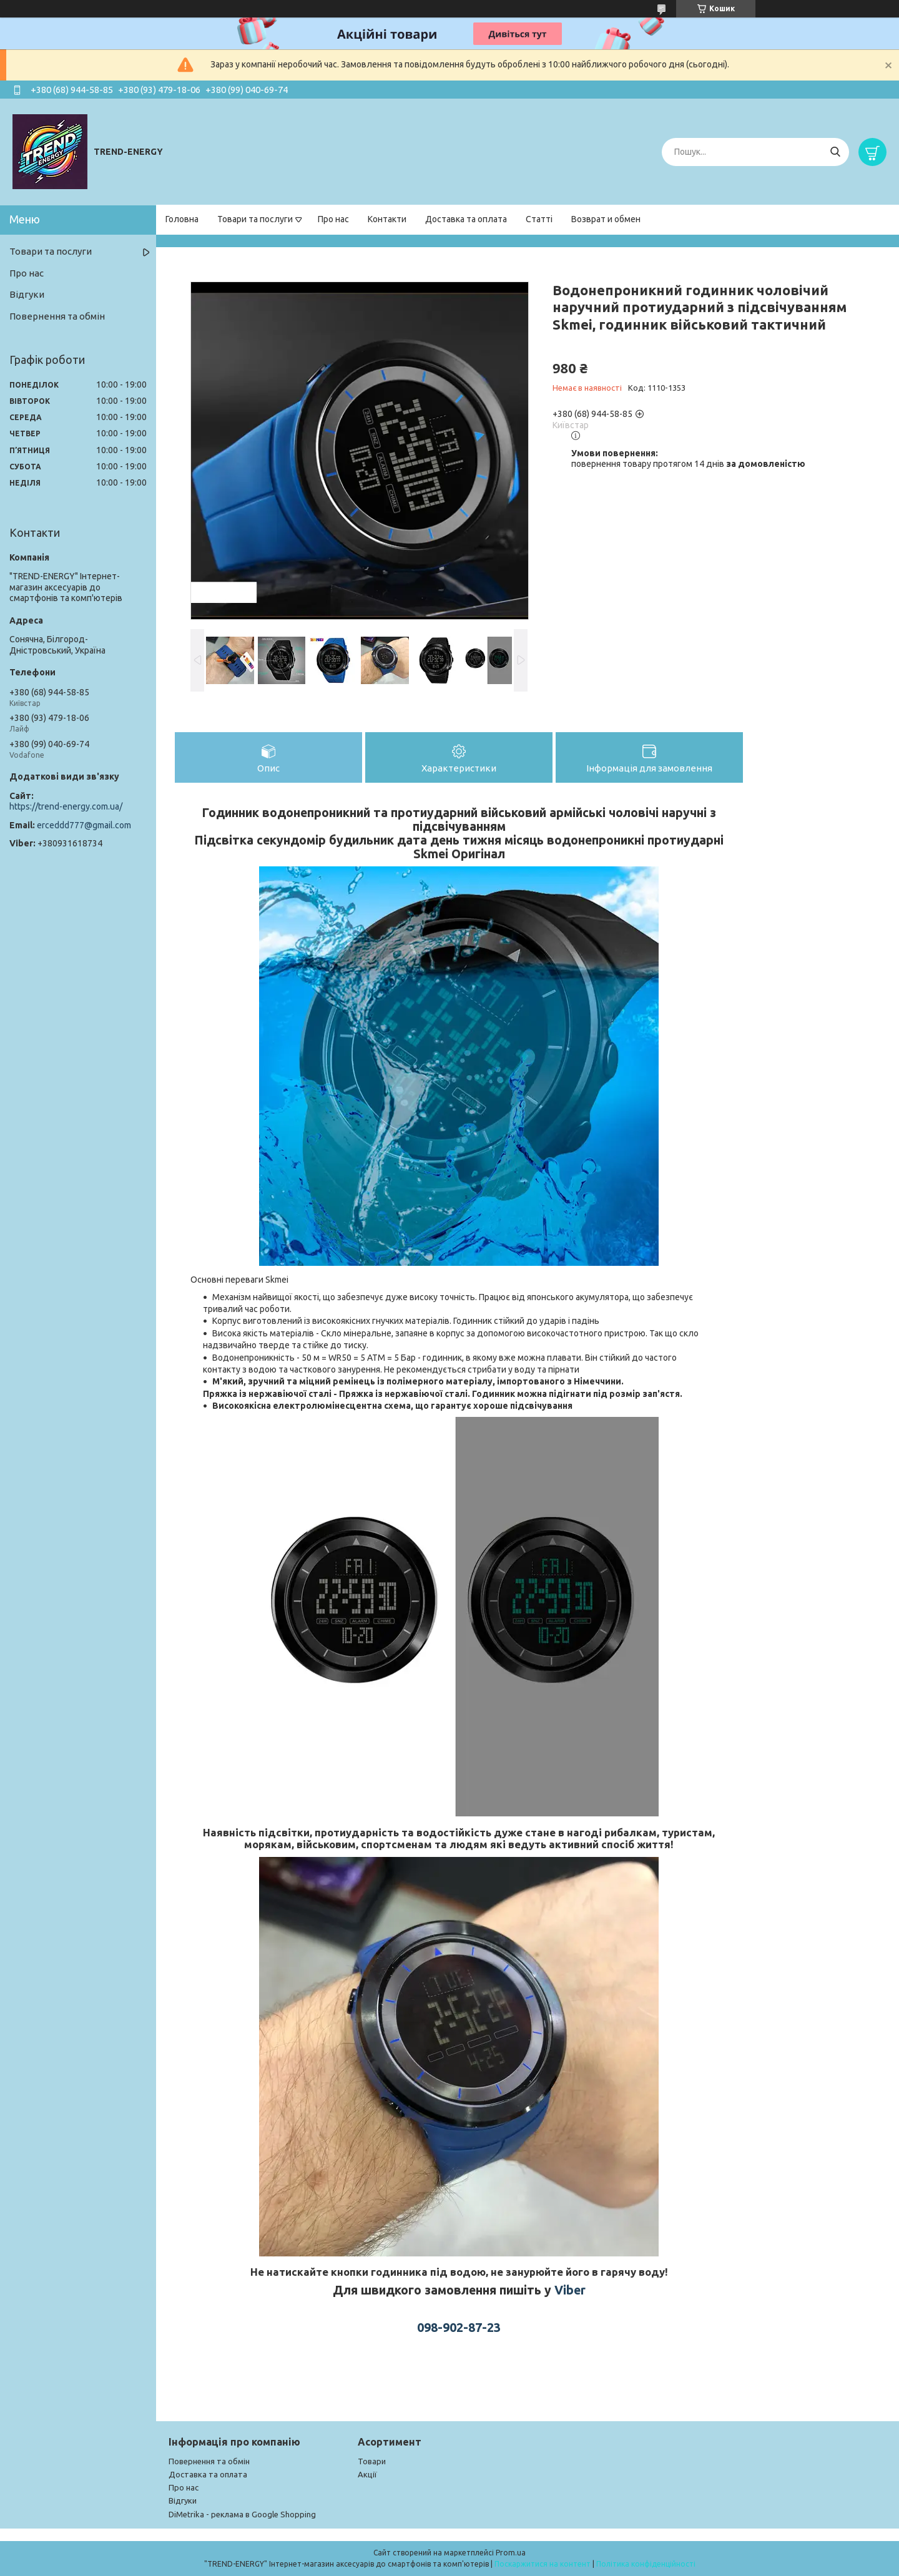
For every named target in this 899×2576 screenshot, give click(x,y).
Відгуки (26, 294)
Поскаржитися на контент (542, 2564)
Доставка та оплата (466, 219)
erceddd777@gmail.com (84, 825)
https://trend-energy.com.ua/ (65, 806)
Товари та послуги (255, 219)
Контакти (387, 219)
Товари (372, 2461)
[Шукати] (835, 152)
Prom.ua (511, 2553)
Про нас (333, 219)
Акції (367, 2474)
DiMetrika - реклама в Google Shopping (242, 2514)
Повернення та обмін (57, 316)
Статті (539, 219)
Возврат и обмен (606, 219)
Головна (182, 219)
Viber (570, 2290)
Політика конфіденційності (645, 2564)
